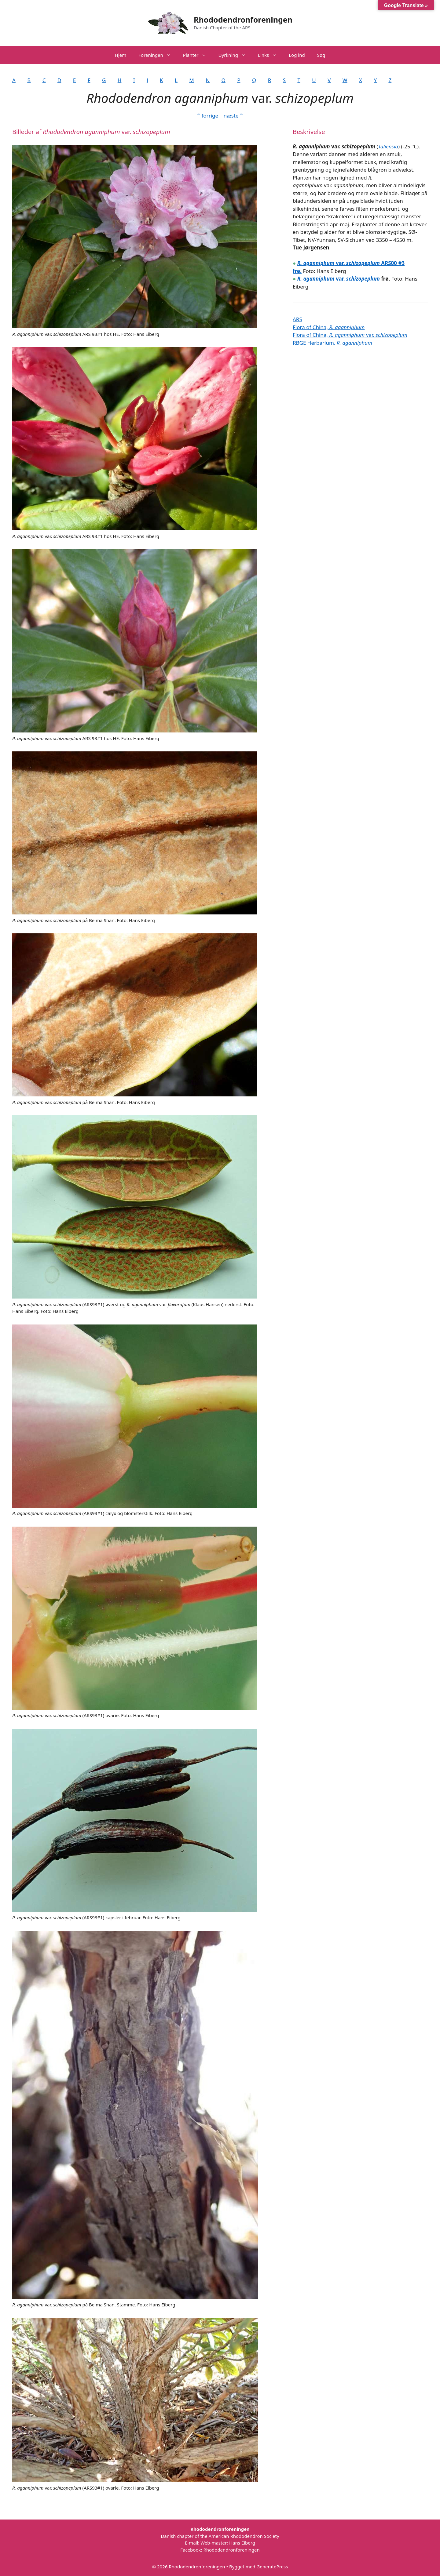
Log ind (297, 55)
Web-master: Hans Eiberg (227, 2543)
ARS (297, 319)
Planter (197, 55)
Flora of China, (329, 327)
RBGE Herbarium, (332, 342)
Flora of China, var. (350, 334)
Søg (321, 55)
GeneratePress (272, 2566)
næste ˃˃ (233, 115)
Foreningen (157, 55)
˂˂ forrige (207, 115)
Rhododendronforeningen (243, 19)
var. (321, 278)
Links (270, 55)
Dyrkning (235, 55)
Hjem (120, 55)
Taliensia (388, 146)
